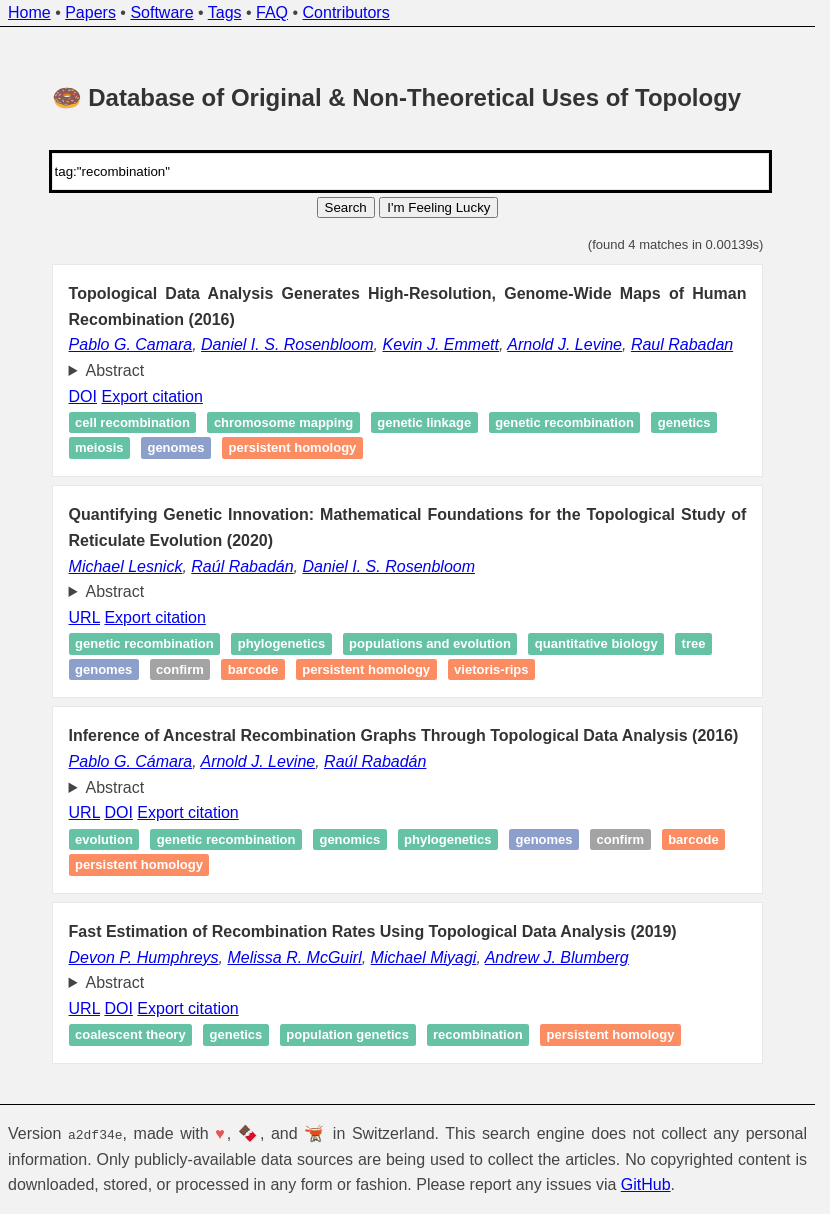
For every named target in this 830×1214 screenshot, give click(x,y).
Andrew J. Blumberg (557, 957)
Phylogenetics (281, 643)
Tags (225, 12)
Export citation (151, 396)
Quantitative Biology (596, 643)
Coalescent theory (130, 1034)
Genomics (349, 839)
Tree (694, 643)
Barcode (253, 669)
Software (161, 12)
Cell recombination (132, 422)
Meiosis (99, 448)
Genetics (684, 422)
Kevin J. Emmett (440, 344)
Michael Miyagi (424, 957)
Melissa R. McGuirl (294, 957)
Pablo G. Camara (131, 344)
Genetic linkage (424, 422)
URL (84, 617)
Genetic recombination (564, 422)
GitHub (646, 1184)
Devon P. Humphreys (144, 957)
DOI (83, 396)
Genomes (175, 448)
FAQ (272, 12)
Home (29, 12)
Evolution (104, 839)
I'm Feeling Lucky (438, 207)
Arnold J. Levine (564, 344)
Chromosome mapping (283, 422)
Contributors (346, 12)
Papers (90, 12)
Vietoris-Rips (491, 669)
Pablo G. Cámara (131, 761)
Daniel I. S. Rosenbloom (287, 344)
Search (346, 207)
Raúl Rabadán (242, 566)
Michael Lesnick (126, 566)
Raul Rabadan (682, 344)
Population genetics (347, 1034)
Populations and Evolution (430, 643)
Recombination (478, 1034)
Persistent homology (292, 448)
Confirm (180, 669)
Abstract (115, 370)
